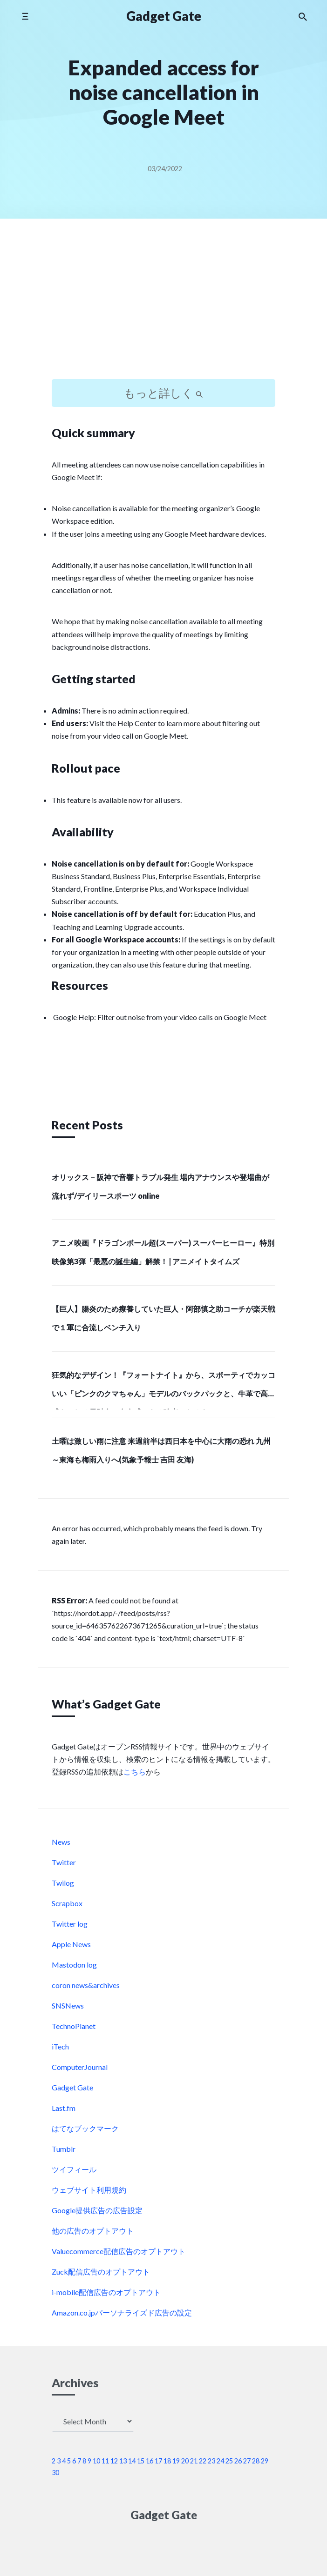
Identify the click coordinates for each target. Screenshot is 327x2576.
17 (158, 2461)
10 (96, 2461)
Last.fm (63, 2107)
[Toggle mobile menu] (24, 16)
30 (55, 2472)
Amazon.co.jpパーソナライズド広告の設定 (122, 2312)
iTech (60, 2046)
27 (247, 2461)
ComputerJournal (80, 2066)
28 (255, 2461)
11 (105, 2461)
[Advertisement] (163, 307)
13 (123, 2461)
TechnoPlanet (73, 2026)
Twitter (64, 1862)
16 (149, 2461)
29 (264, 2461)
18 (167, 2461)
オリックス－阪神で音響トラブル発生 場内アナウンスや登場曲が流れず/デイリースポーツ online (160, 1186)
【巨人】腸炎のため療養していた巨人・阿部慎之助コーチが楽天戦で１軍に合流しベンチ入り (163, 1318)
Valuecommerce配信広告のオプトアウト (118, 2251)
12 (114, 2461)
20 (185, 2461)
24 (220, 2461)
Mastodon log (74, 1964)
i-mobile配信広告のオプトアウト (106, 2292)
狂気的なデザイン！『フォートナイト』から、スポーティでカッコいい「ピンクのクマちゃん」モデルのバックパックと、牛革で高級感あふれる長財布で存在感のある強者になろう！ (163, 1389)
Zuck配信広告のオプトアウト (101, 2271)
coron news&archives (86, 1985)
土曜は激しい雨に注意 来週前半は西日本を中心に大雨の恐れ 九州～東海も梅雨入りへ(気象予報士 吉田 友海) (161, 1450)
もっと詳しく (163, 393)
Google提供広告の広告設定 (97, 2210)
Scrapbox (67, 1903)
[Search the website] (303, 16)
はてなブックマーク (85, 2128)
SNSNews (68, 2005)
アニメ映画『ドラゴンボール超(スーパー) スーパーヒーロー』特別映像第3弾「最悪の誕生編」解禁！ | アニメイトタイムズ (163, 1252)
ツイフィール (74, 2169)
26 (238, 2461)
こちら (134, 1771)
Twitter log (70, 1923)
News (61, 1841)
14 (132, 2461)
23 (211, 2461)
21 (194, 2461)
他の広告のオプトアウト (93, 2230)
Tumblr (63, 2148)
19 (176, 2461)
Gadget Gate (163, 16)
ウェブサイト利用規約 (89, 2189)
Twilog (63, 1882)
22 (202, 2461)
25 (229, 2461)
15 (140, 2461)
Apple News (71, 1944)
